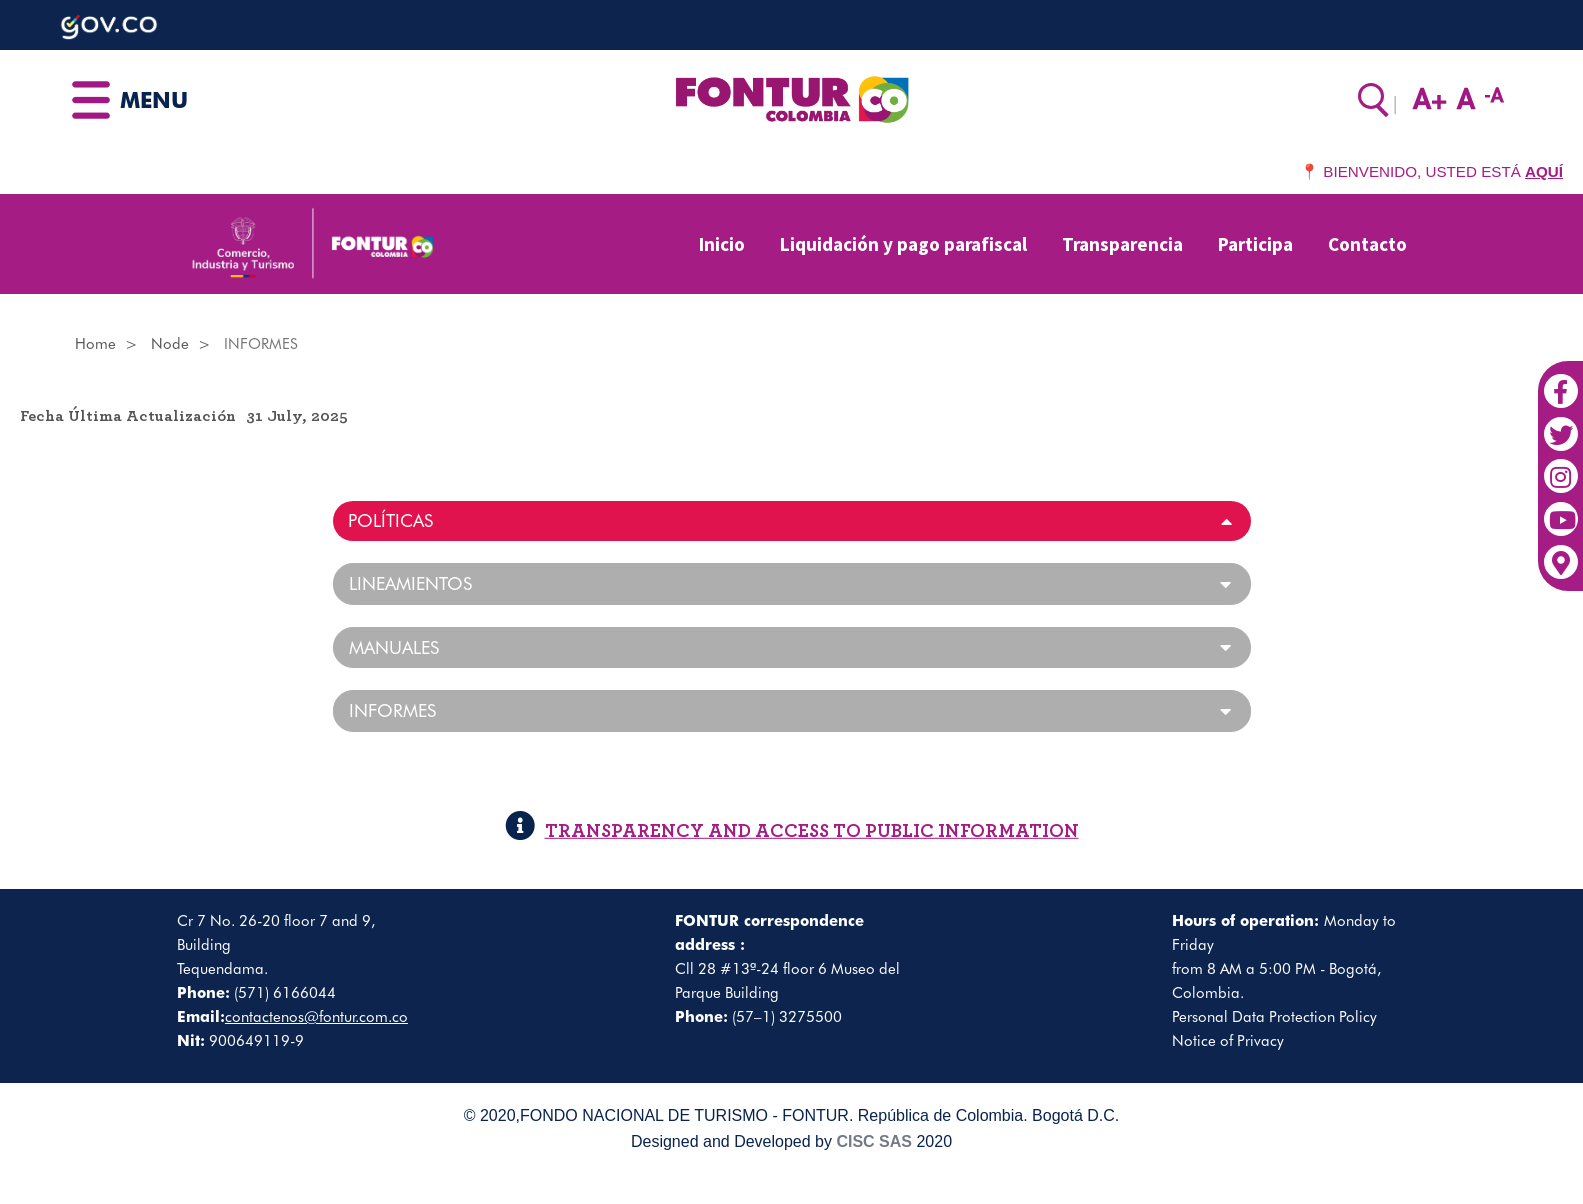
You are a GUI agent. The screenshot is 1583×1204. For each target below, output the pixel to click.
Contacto (1367, 244)
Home (95, 344)
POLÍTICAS (390, 521)
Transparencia (1122, 244)
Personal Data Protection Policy (1274, 1017)
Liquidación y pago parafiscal (903, 244)
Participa (1255, 244)
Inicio (722, 244)
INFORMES (392, 711)
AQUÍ (1544, 171)
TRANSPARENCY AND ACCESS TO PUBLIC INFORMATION (792, 831)
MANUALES (394, 648)
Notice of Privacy (1228, 1041)
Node (170, 344)
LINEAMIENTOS (410, 584)
